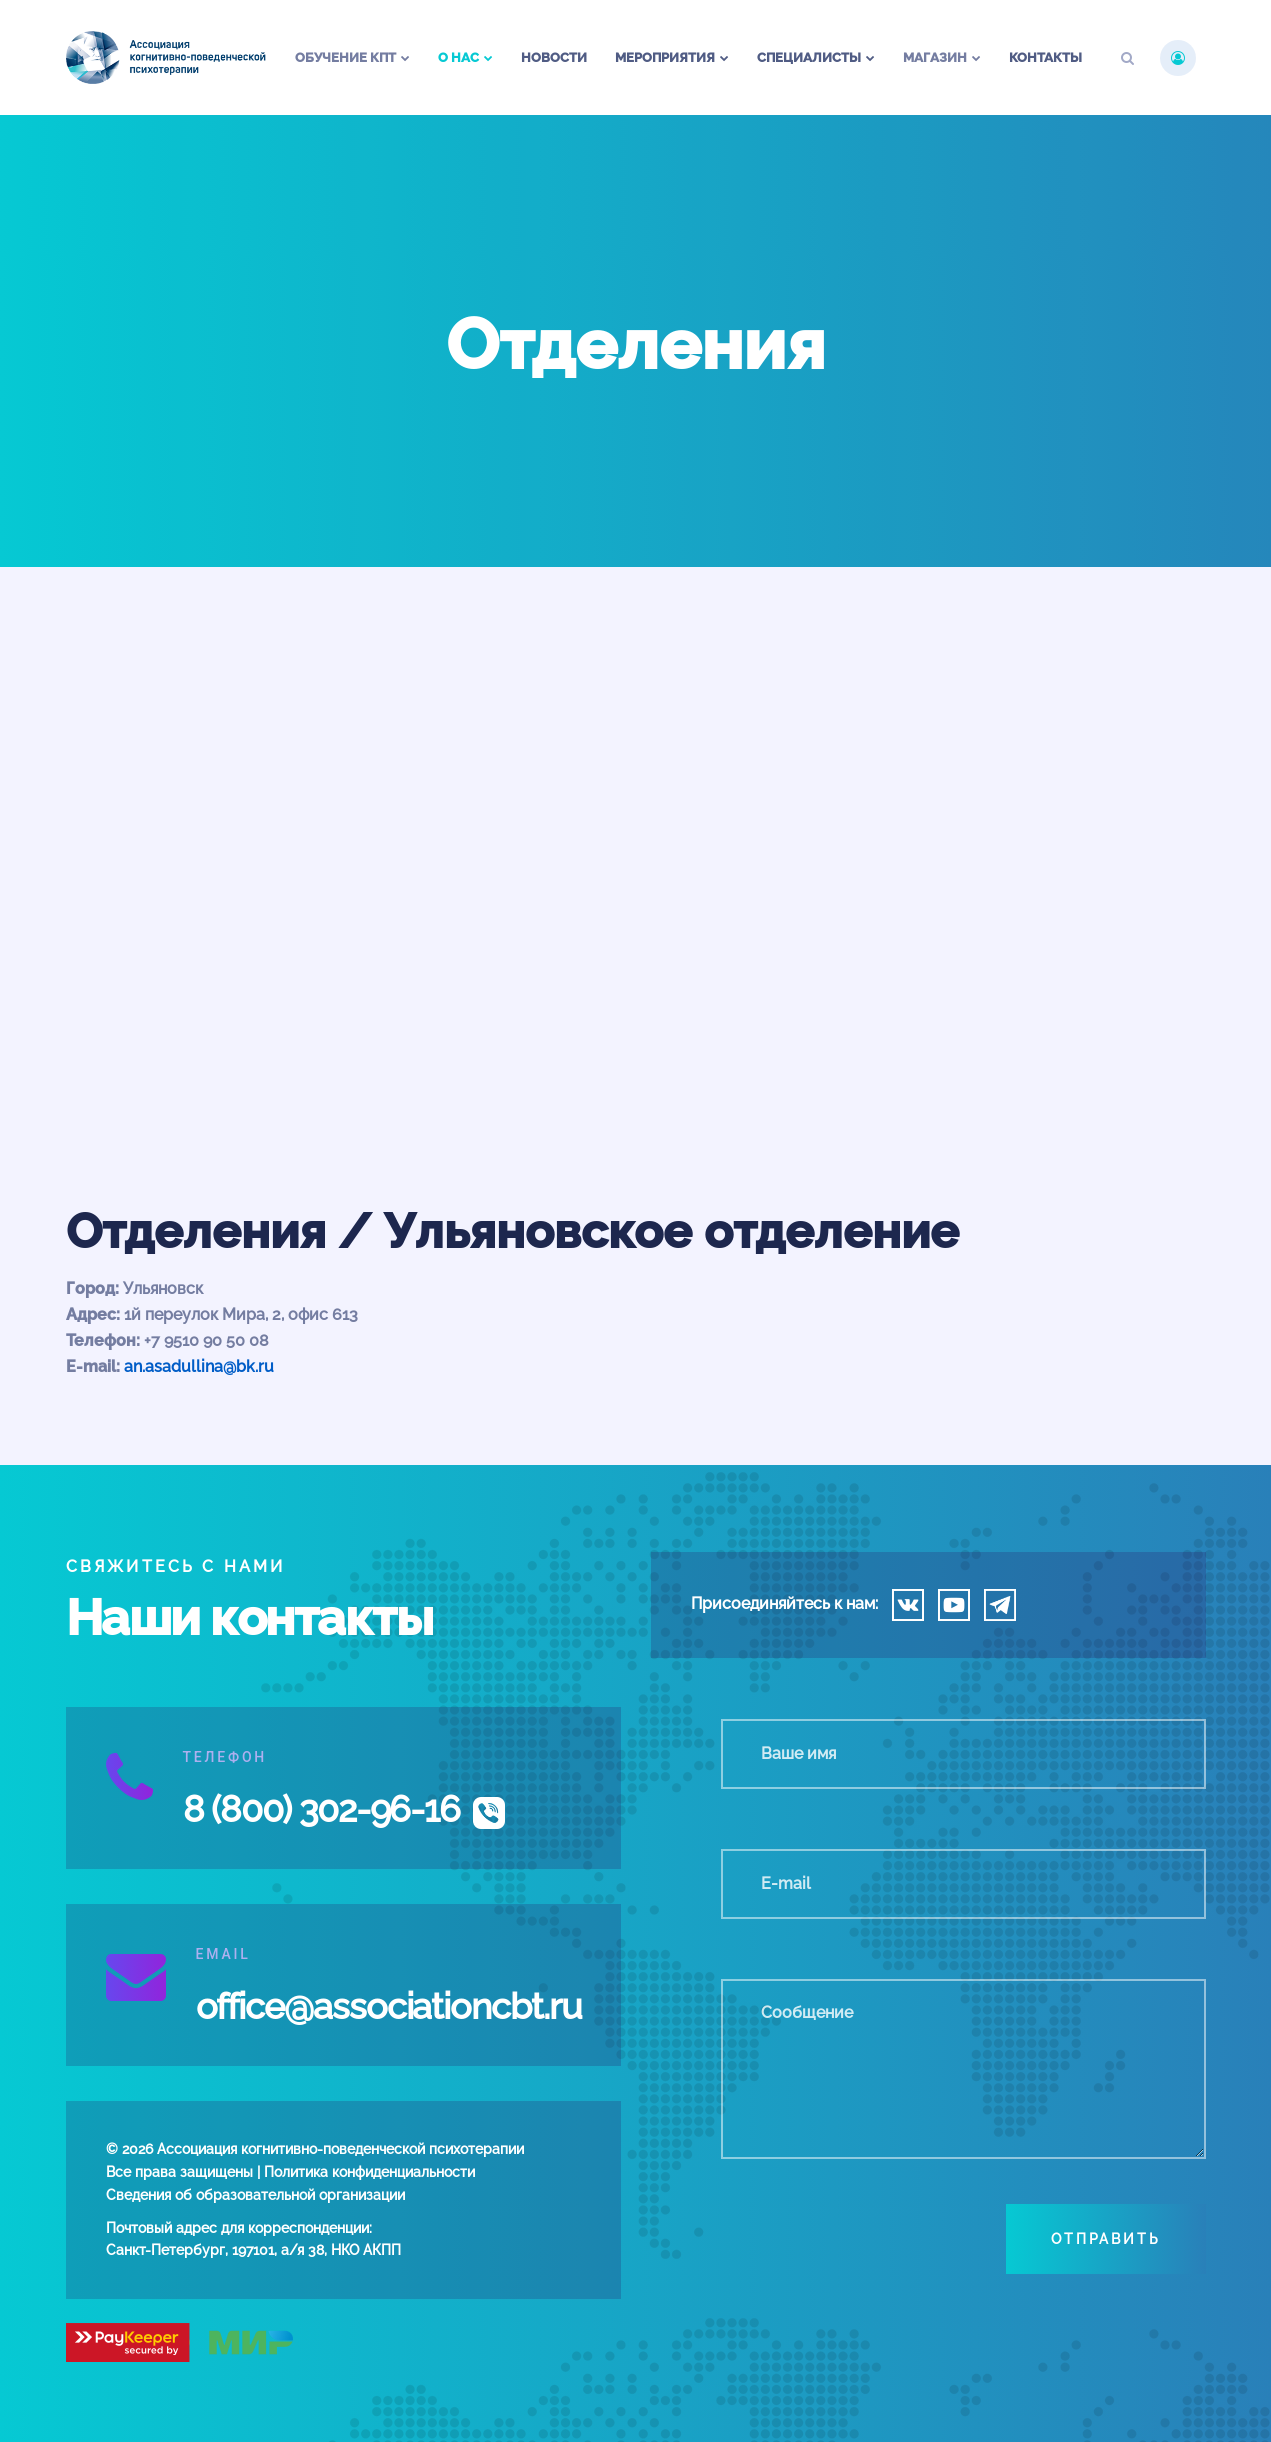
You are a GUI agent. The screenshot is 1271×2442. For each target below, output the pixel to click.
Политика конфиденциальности (369, 2172)
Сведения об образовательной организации (255, 2195)
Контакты (1045, 57)
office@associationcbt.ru (389, 2006)
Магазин (935, 57)
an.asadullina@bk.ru (199, 1366)
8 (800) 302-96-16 (322, 1809)
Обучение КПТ (345, 57)
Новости (554, 57)
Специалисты (809, 57)
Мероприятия (665, 57)
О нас (458, 57)
